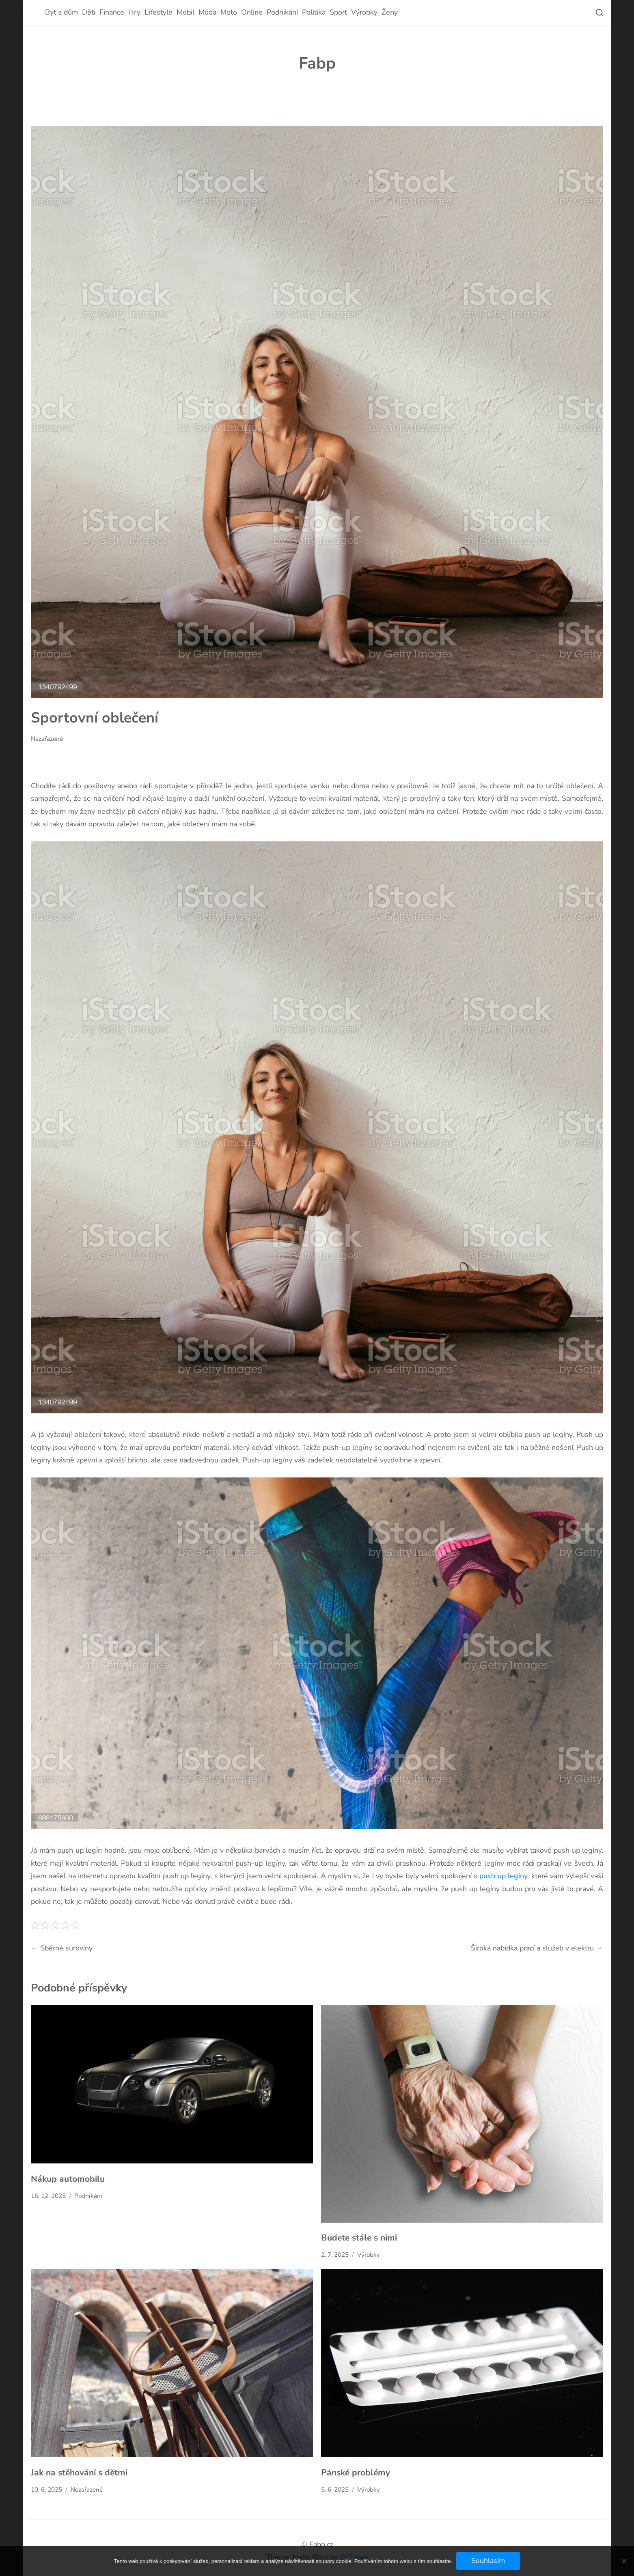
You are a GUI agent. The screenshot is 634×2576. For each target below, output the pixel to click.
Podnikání (282, 12)
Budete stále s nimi (359, 2237)
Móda (207, 12)
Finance (111, 12)
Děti (88, 12)
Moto (228, 12)
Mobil (185, 12)
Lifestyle (158, 12)
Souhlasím (488, 2560)
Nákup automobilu (68, 2179)
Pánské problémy (355, 2472)
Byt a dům (61, 12)
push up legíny (503, 1876)
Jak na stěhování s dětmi (79, 2472)
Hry (134, 12)
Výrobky (364, 12)
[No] (624, 2561)
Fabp (317, 63)
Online (252, 12)
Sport (338, 12)
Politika (314, 12)
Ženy (390, 12)
